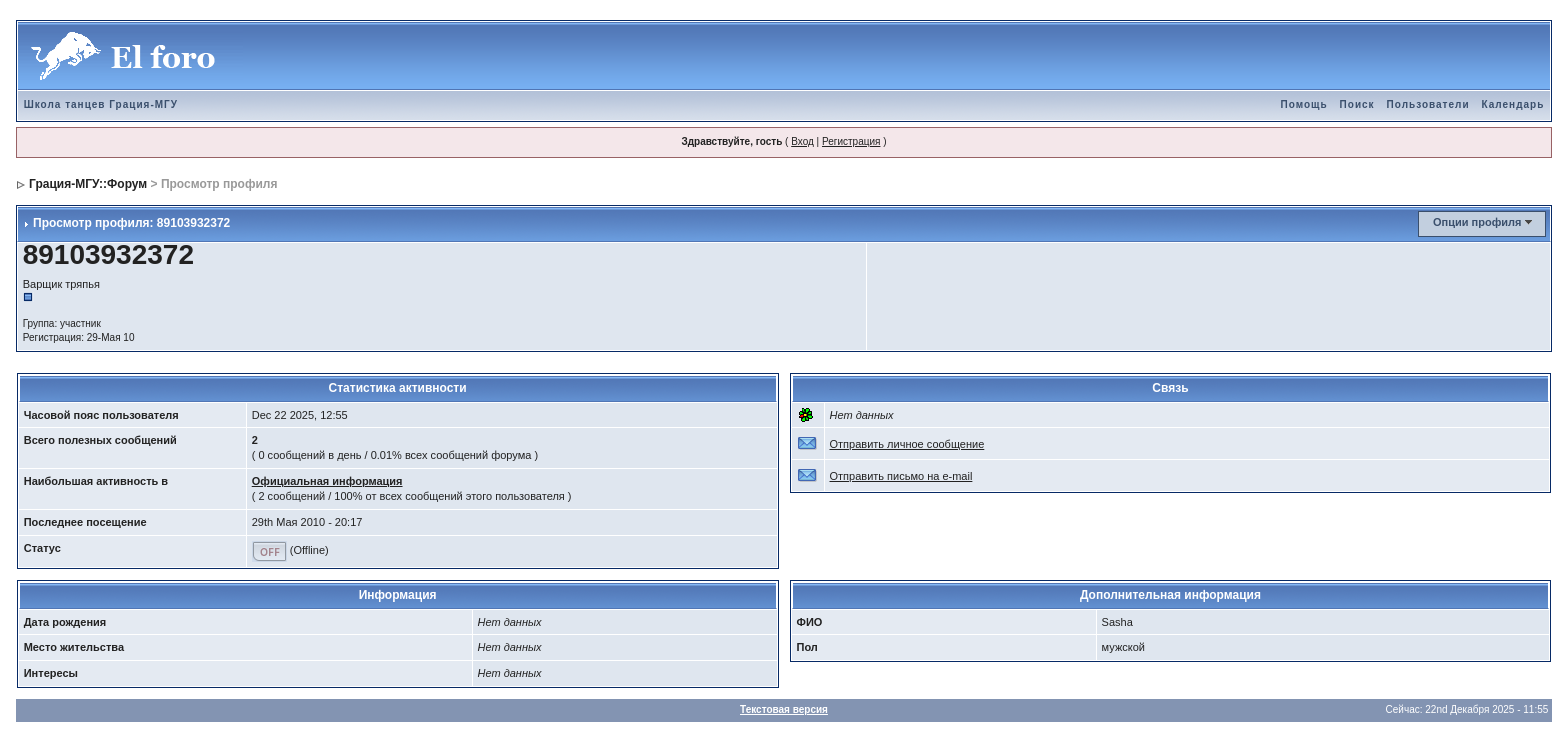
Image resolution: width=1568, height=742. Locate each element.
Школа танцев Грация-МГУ (101, 104)
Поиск (1357, 104)
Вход (802, 141)
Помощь (1303, 104)
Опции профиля (1477, 222)
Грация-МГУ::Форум (88, 184)
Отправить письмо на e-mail (901, 476)
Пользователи (1428, 104)
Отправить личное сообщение (907, 444)
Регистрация (851, 141)
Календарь (1513, 104)
